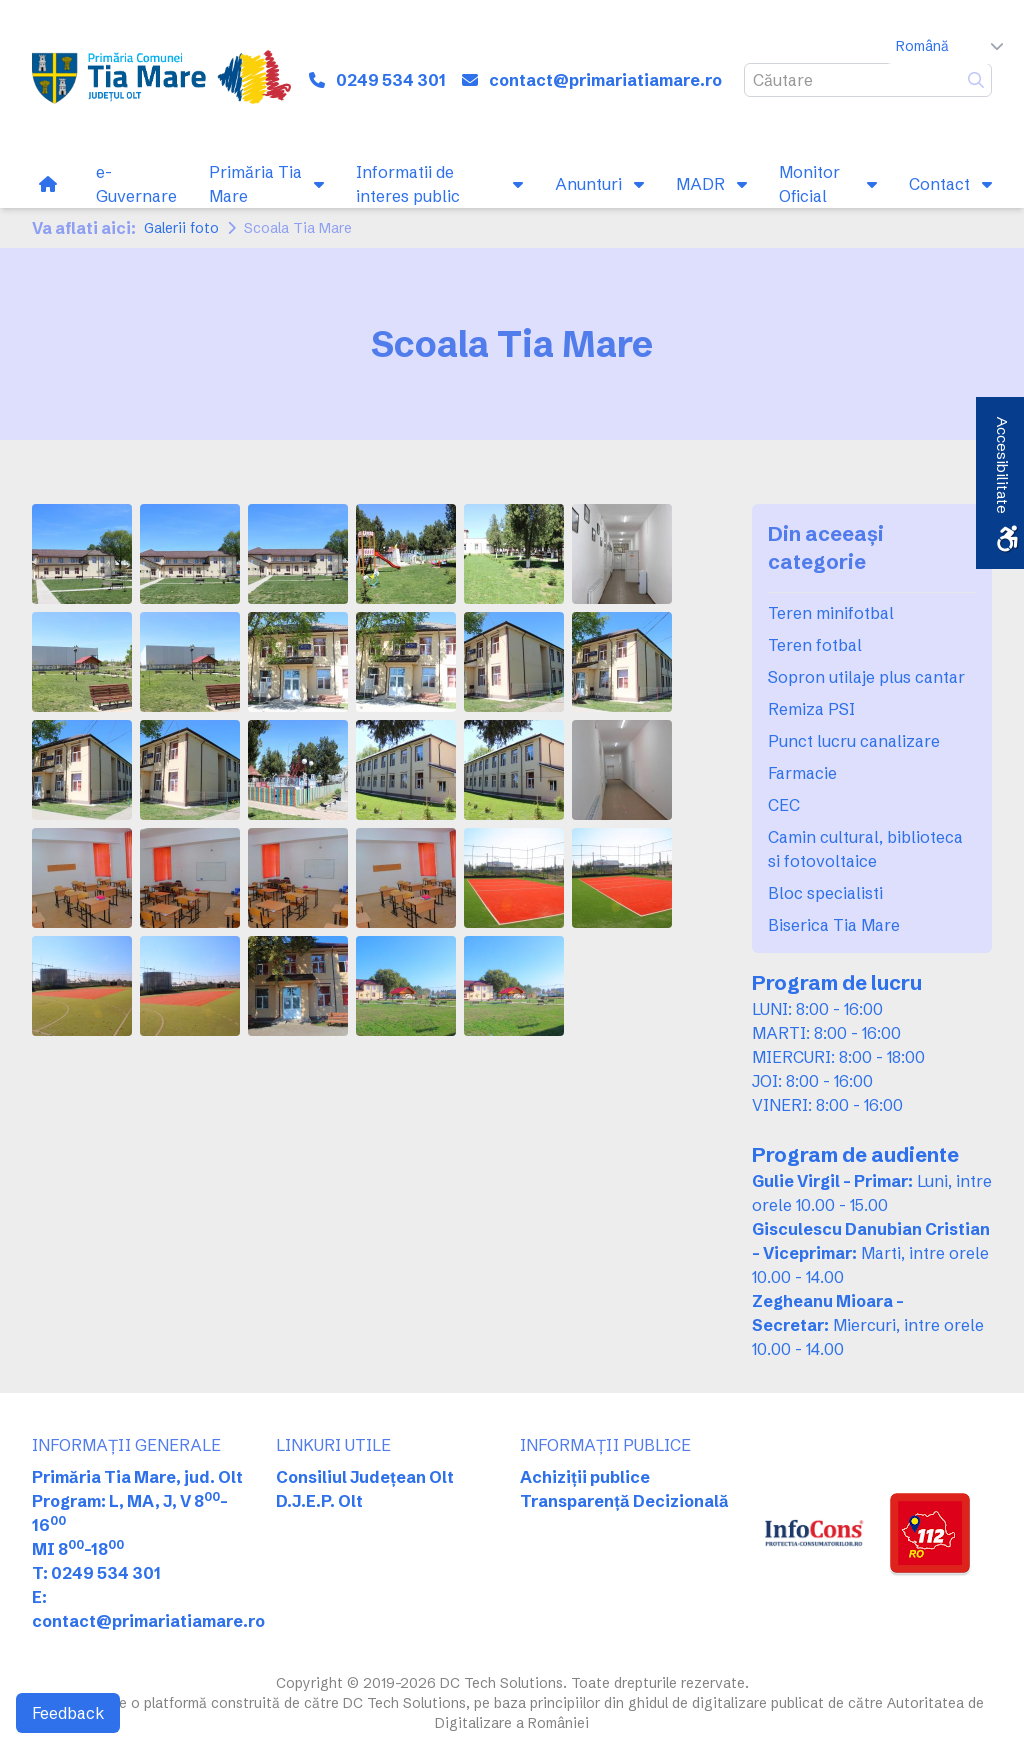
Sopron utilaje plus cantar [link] (866, 677)
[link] (161, 80)
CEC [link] (784, 805)
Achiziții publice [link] (585, 1477)
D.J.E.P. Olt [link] (319, 1501)
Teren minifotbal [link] (831, 613)
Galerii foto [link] (181, 228)
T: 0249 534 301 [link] (96, 1573)
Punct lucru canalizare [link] (854, 741)
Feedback (68, 1713)
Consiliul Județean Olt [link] (365, 1477)
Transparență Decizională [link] (624, 1501)
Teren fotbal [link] (815, 645)
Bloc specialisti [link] (825, 893)
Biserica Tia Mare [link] (834, 925)
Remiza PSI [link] (811, 709)
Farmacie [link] (802, 773)
